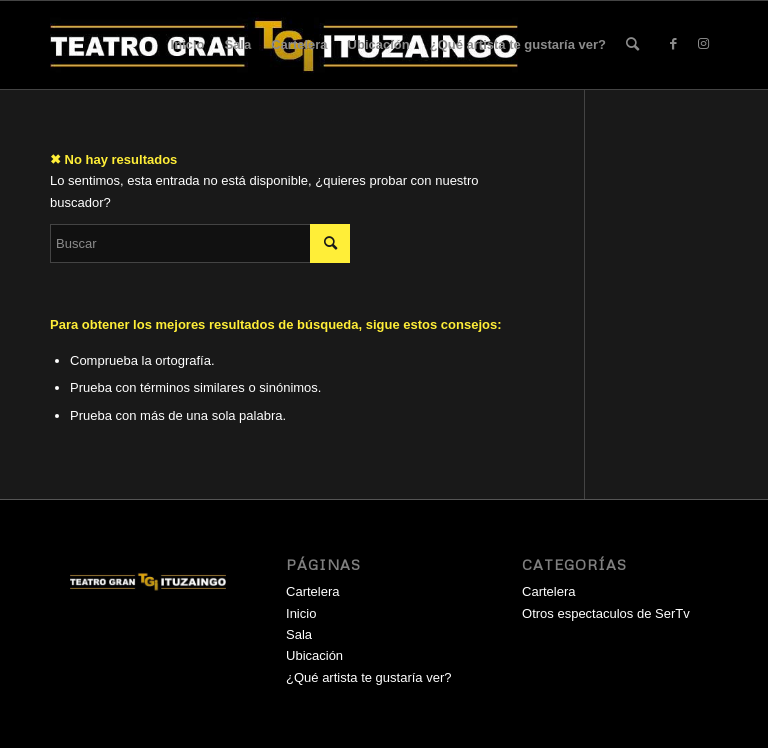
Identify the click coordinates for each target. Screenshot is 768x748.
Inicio (188, 44)
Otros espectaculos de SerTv (606, 613)
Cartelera (299, 44)
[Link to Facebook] (673, 44)
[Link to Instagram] (703, 44)
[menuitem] (632, 45)
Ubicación (379, 44)
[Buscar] (632, 45)
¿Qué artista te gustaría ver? (518, 44)
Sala (237, 44)
